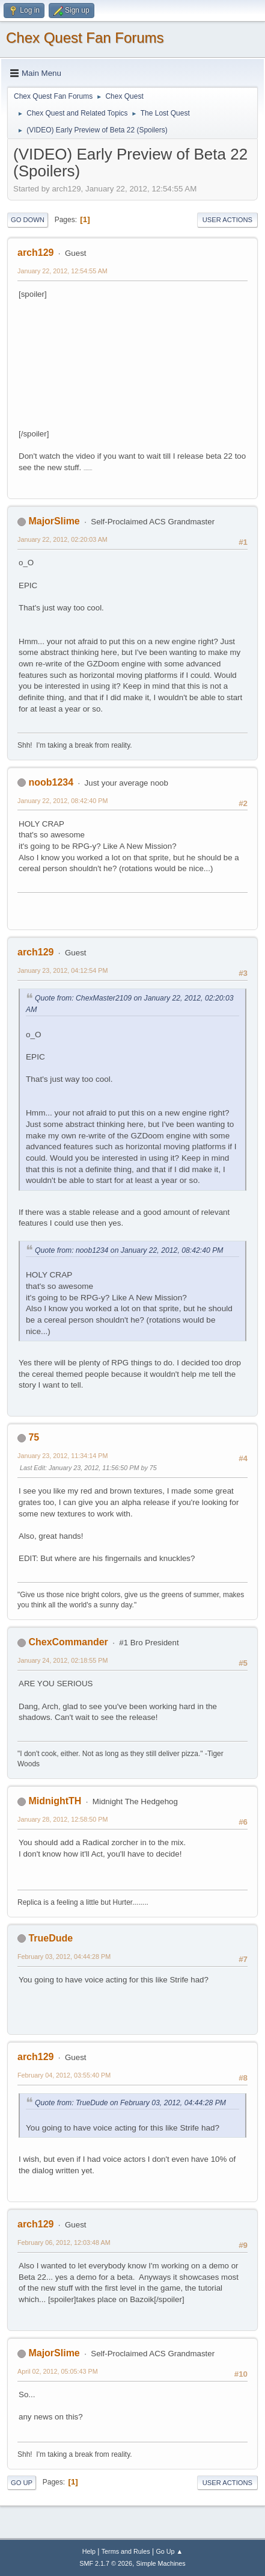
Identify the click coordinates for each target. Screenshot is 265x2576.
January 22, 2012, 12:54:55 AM (62, 271)
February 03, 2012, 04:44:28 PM (64, 1956)
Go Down (27, 219)
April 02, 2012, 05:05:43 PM (57, 2371)
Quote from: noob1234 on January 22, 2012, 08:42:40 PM (129, 1250)
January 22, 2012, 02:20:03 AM (62, 539)
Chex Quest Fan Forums (85, 37)
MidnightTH (54, 1801)
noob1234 (50, 782)
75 (33, 1437)
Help (89, 2551)
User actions (227, 219)
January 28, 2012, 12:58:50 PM (62, 1819)
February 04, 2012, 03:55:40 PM (64, 2075)
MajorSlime (53, 521)
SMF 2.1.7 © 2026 (105, 2563)
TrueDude (50, 1938)
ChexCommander (68, 1642)
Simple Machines (161, 2563)
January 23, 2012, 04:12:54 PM (62, 970)
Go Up (21, 2482)
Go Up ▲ (169, 2551)
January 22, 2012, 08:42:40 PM (62, 800)
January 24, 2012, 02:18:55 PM (62, 1660)
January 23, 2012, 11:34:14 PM (62, 1455)
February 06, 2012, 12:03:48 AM (64, 2242)
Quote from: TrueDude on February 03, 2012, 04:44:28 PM (130, 2103)
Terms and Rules (126, 2551)
